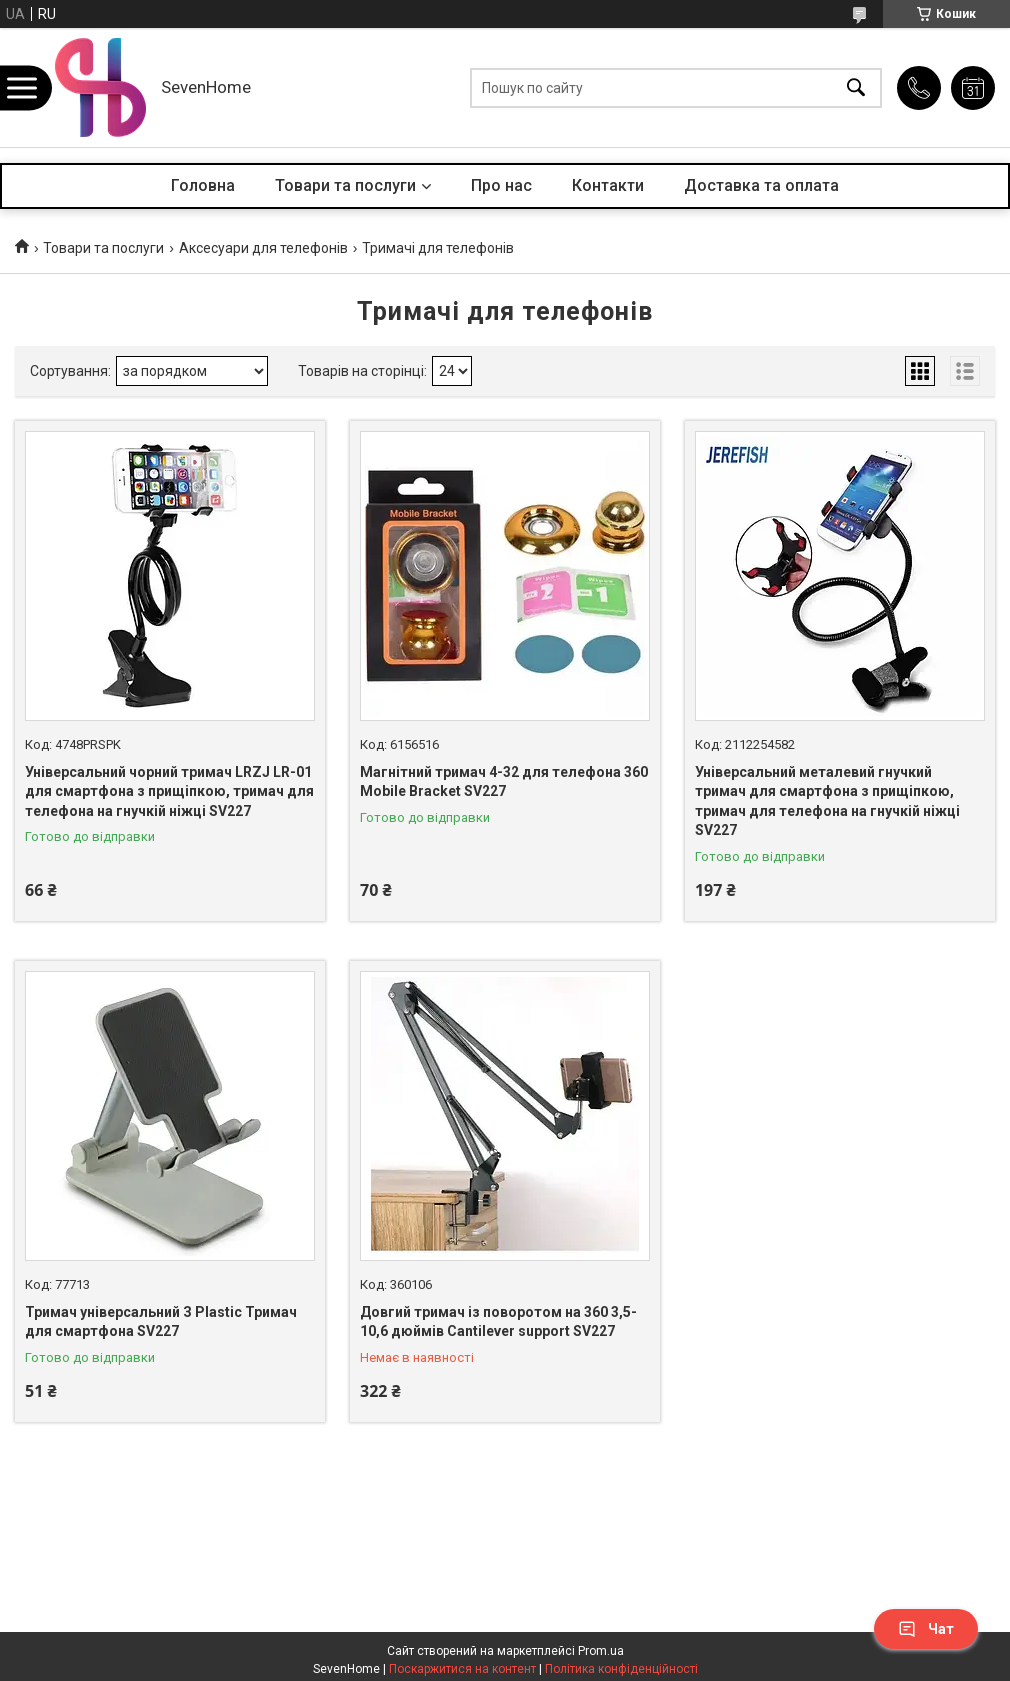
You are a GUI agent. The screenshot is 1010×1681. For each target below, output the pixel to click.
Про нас (501, 185)
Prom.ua (601, 1651)
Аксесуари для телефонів (263, 248)
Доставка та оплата (761, 185)
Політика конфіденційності (621, 1669)
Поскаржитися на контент (462, 1669)
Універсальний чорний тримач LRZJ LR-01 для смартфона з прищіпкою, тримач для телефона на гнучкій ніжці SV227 (169, 791)
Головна (203, 185)
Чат (926, 1629)
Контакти (608, 185)
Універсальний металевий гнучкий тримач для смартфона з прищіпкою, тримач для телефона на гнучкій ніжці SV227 (827, 801)
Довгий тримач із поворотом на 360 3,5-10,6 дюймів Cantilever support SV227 (498, 1322)
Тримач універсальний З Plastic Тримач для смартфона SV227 (161, 1322)
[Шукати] (856, 87)
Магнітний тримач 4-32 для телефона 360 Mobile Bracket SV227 (504, 782)
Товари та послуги (345, 185)
